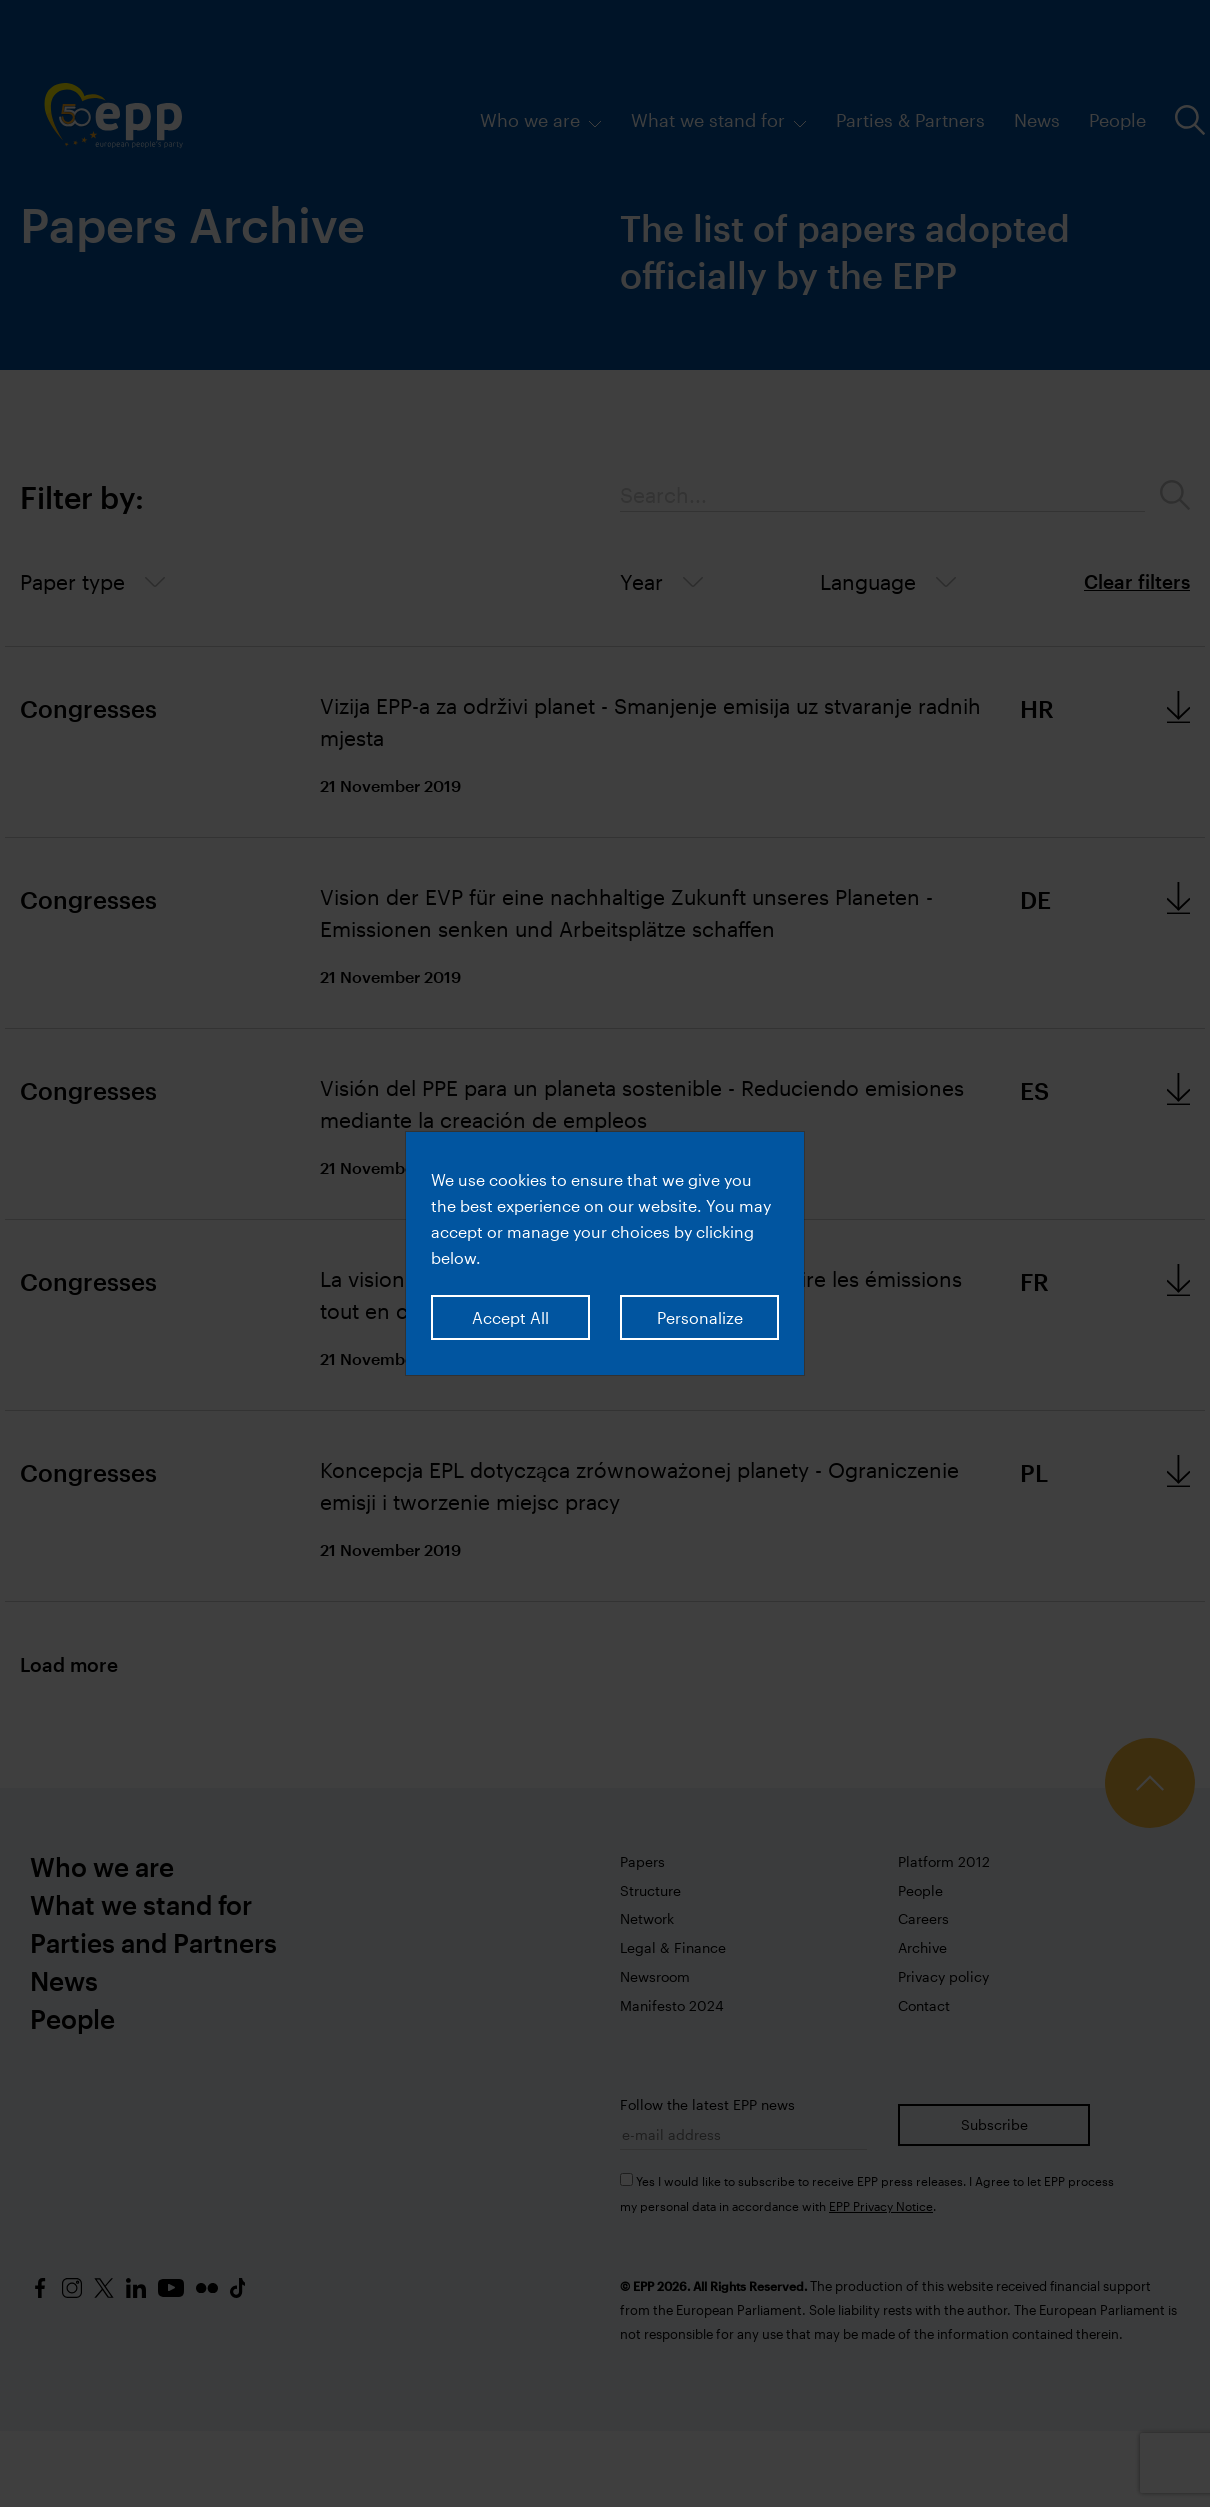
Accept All (510, 1317)
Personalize (700, 1317)
